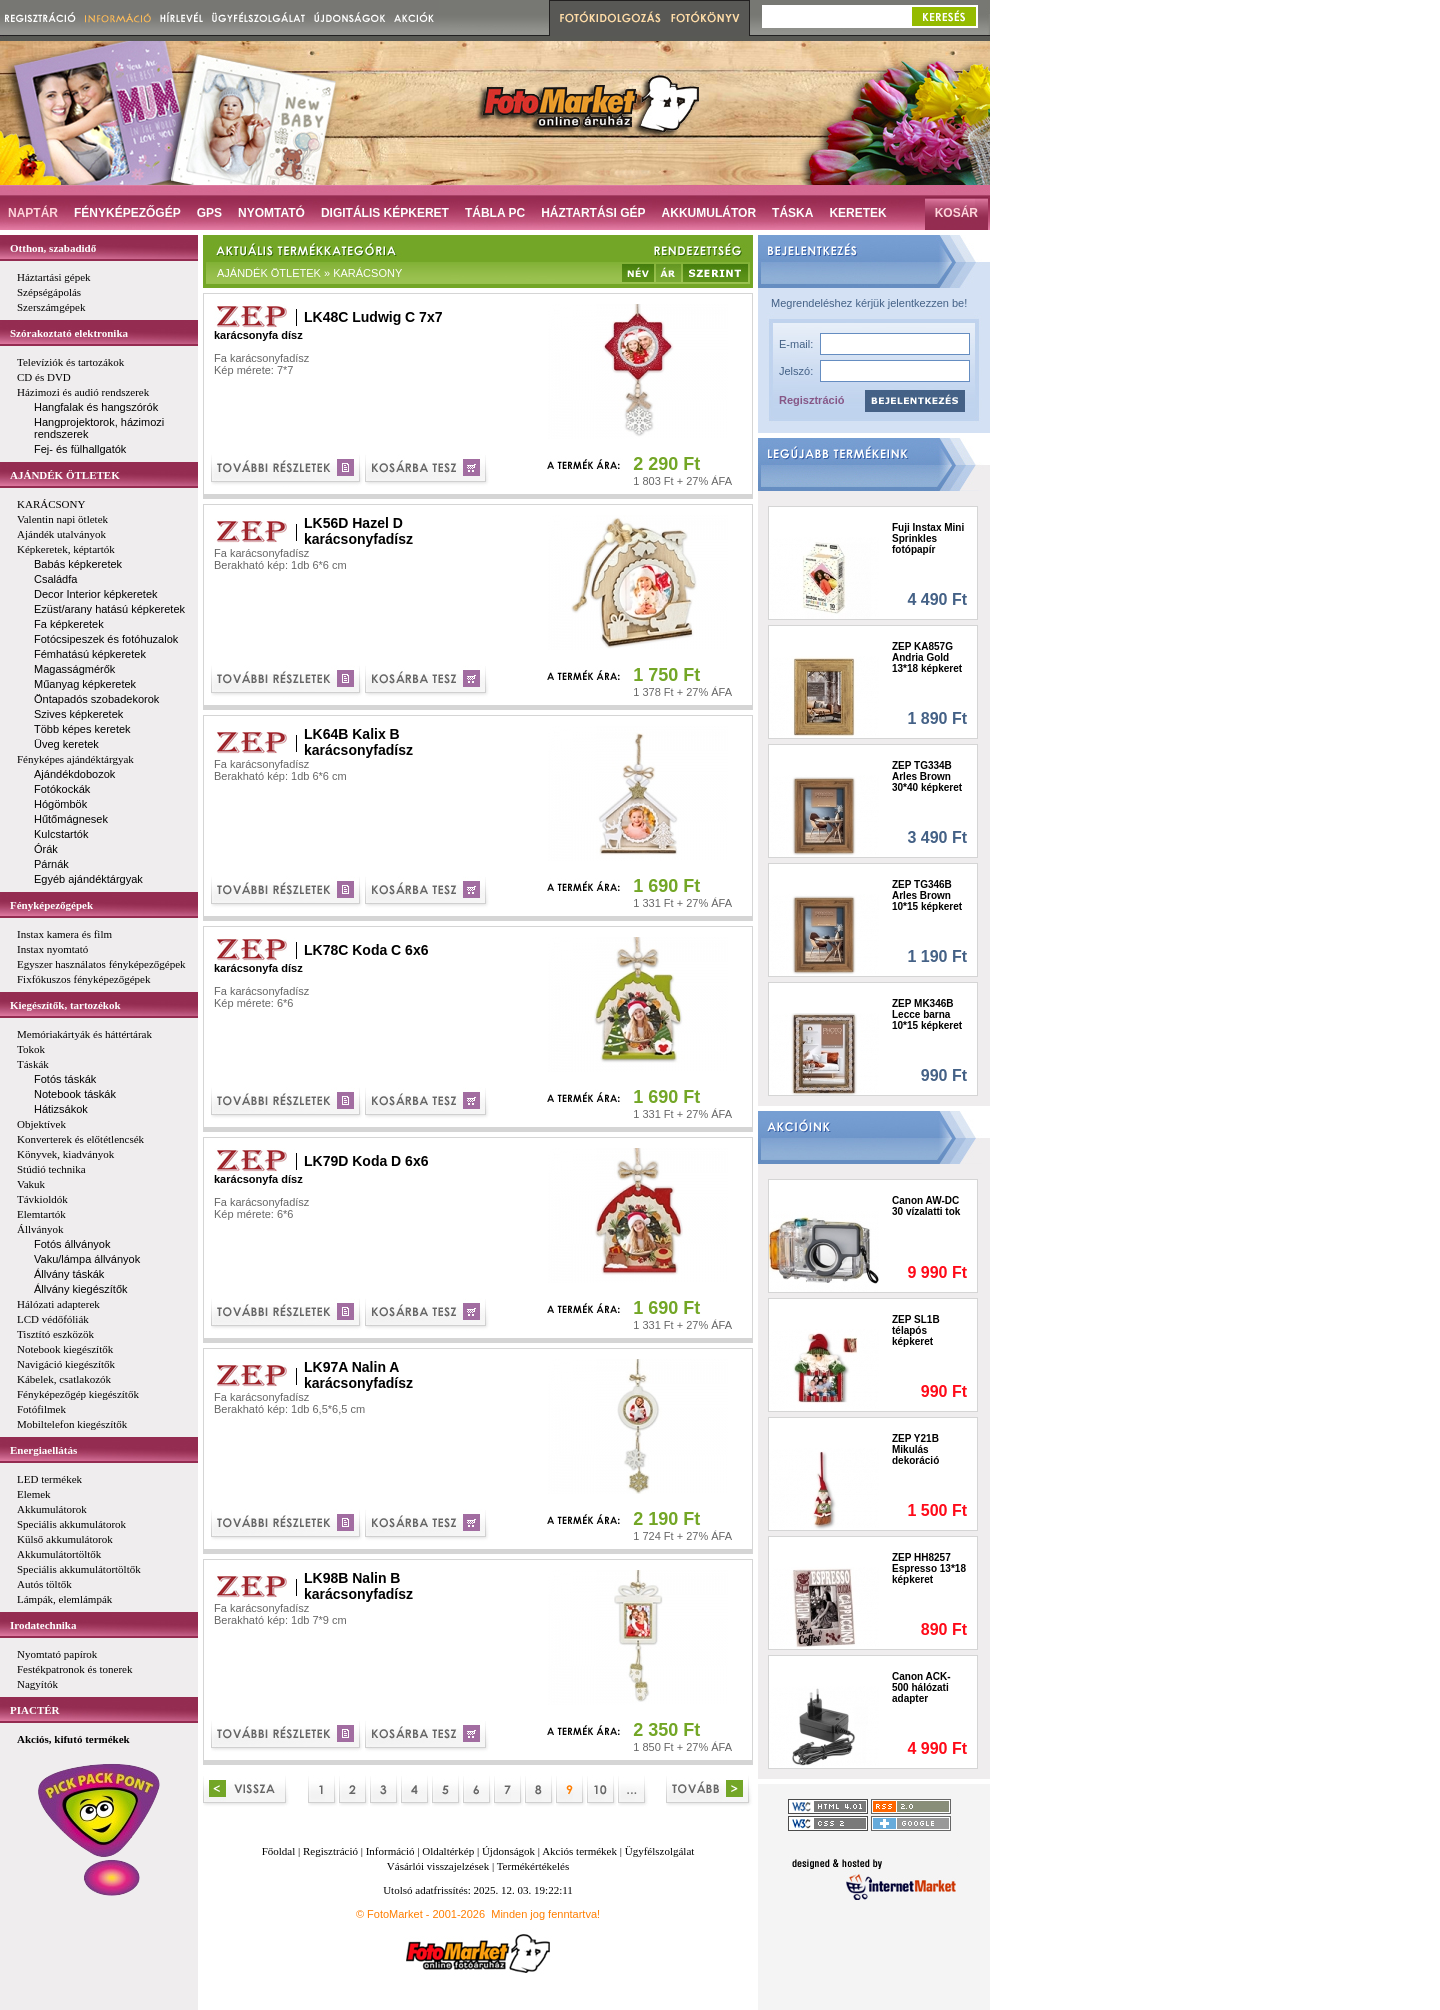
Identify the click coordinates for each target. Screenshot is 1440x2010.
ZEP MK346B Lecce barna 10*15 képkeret (927, 1014)
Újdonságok (508, 1851)
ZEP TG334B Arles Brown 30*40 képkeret (927, 776)
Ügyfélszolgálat (660, 1851)
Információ (390, 1851)
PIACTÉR (35, 1710)
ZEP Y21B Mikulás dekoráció (915, 1449)
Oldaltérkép (448, 1851)
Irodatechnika (43, 1625)
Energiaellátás (43, 1450)
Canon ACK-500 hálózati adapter (921, 1687)
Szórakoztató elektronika (69, 333)
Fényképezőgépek (51, 905)
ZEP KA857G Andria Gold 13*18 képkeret (927, 657)
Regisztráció (811, 400)
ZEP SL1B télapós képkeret (916, 1330)
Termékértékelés (533, 1866)
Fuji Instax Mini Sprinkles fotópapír (928, 538)
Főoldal (279, 1851)
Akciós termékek (579, 1851)
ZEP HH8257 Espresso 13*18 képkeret (929, 1568)
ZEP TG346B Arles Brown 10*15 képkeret (927, 895)
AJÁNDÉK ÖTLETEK (65, 475)
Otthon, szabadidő (53, 248)
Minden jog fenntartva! (545, 1914)
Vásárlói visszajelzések (438, 1866)
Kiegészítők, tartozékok (65, 1005)
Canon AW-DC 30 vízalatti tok (926, 1206)
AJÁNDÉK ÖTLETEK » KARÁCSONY (309, 273)
